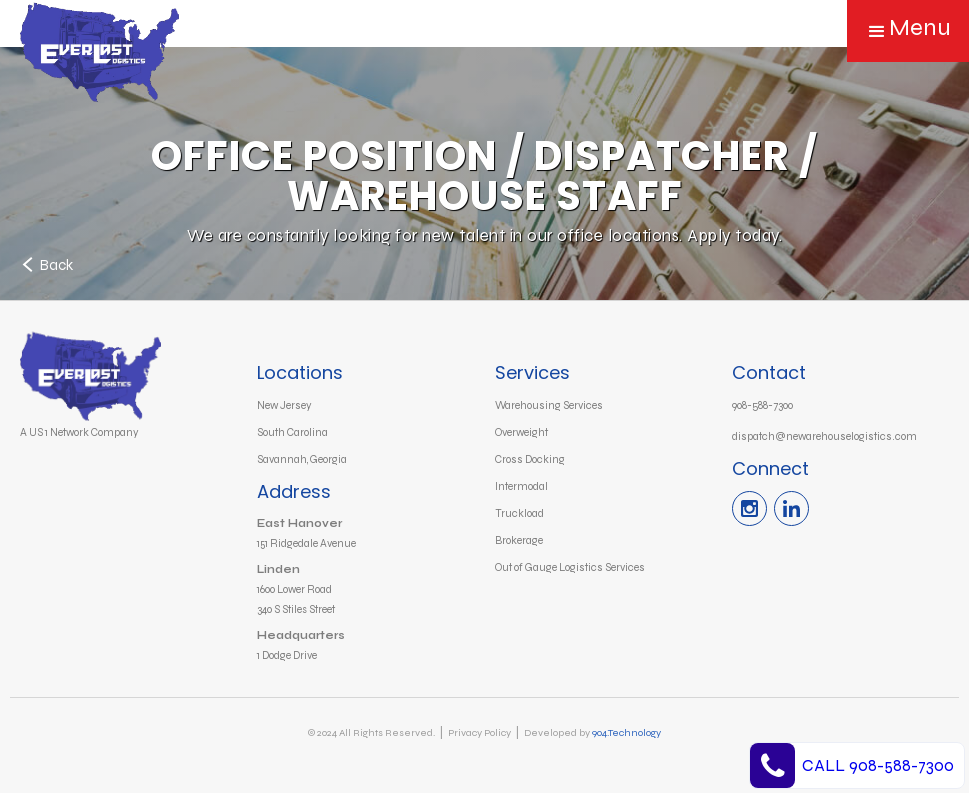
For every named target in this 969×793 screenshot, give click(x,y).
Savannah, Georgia (302, 459)
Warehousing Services (549, 405)
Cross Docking (530, 459)
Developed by (592, 732)
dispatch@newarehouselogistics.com (824, 436)
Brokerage (519, 540)
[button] (908, 31)
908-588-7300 (762, 405)
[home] (112, 60)
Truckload (519, 513)
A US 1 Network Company (79, 432)
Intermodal (521, 486)
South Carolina (292, 432)
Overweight (521, 432)
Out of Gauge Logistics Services (570, 567)
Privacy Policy (479, 732)
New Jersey (284, 405)
